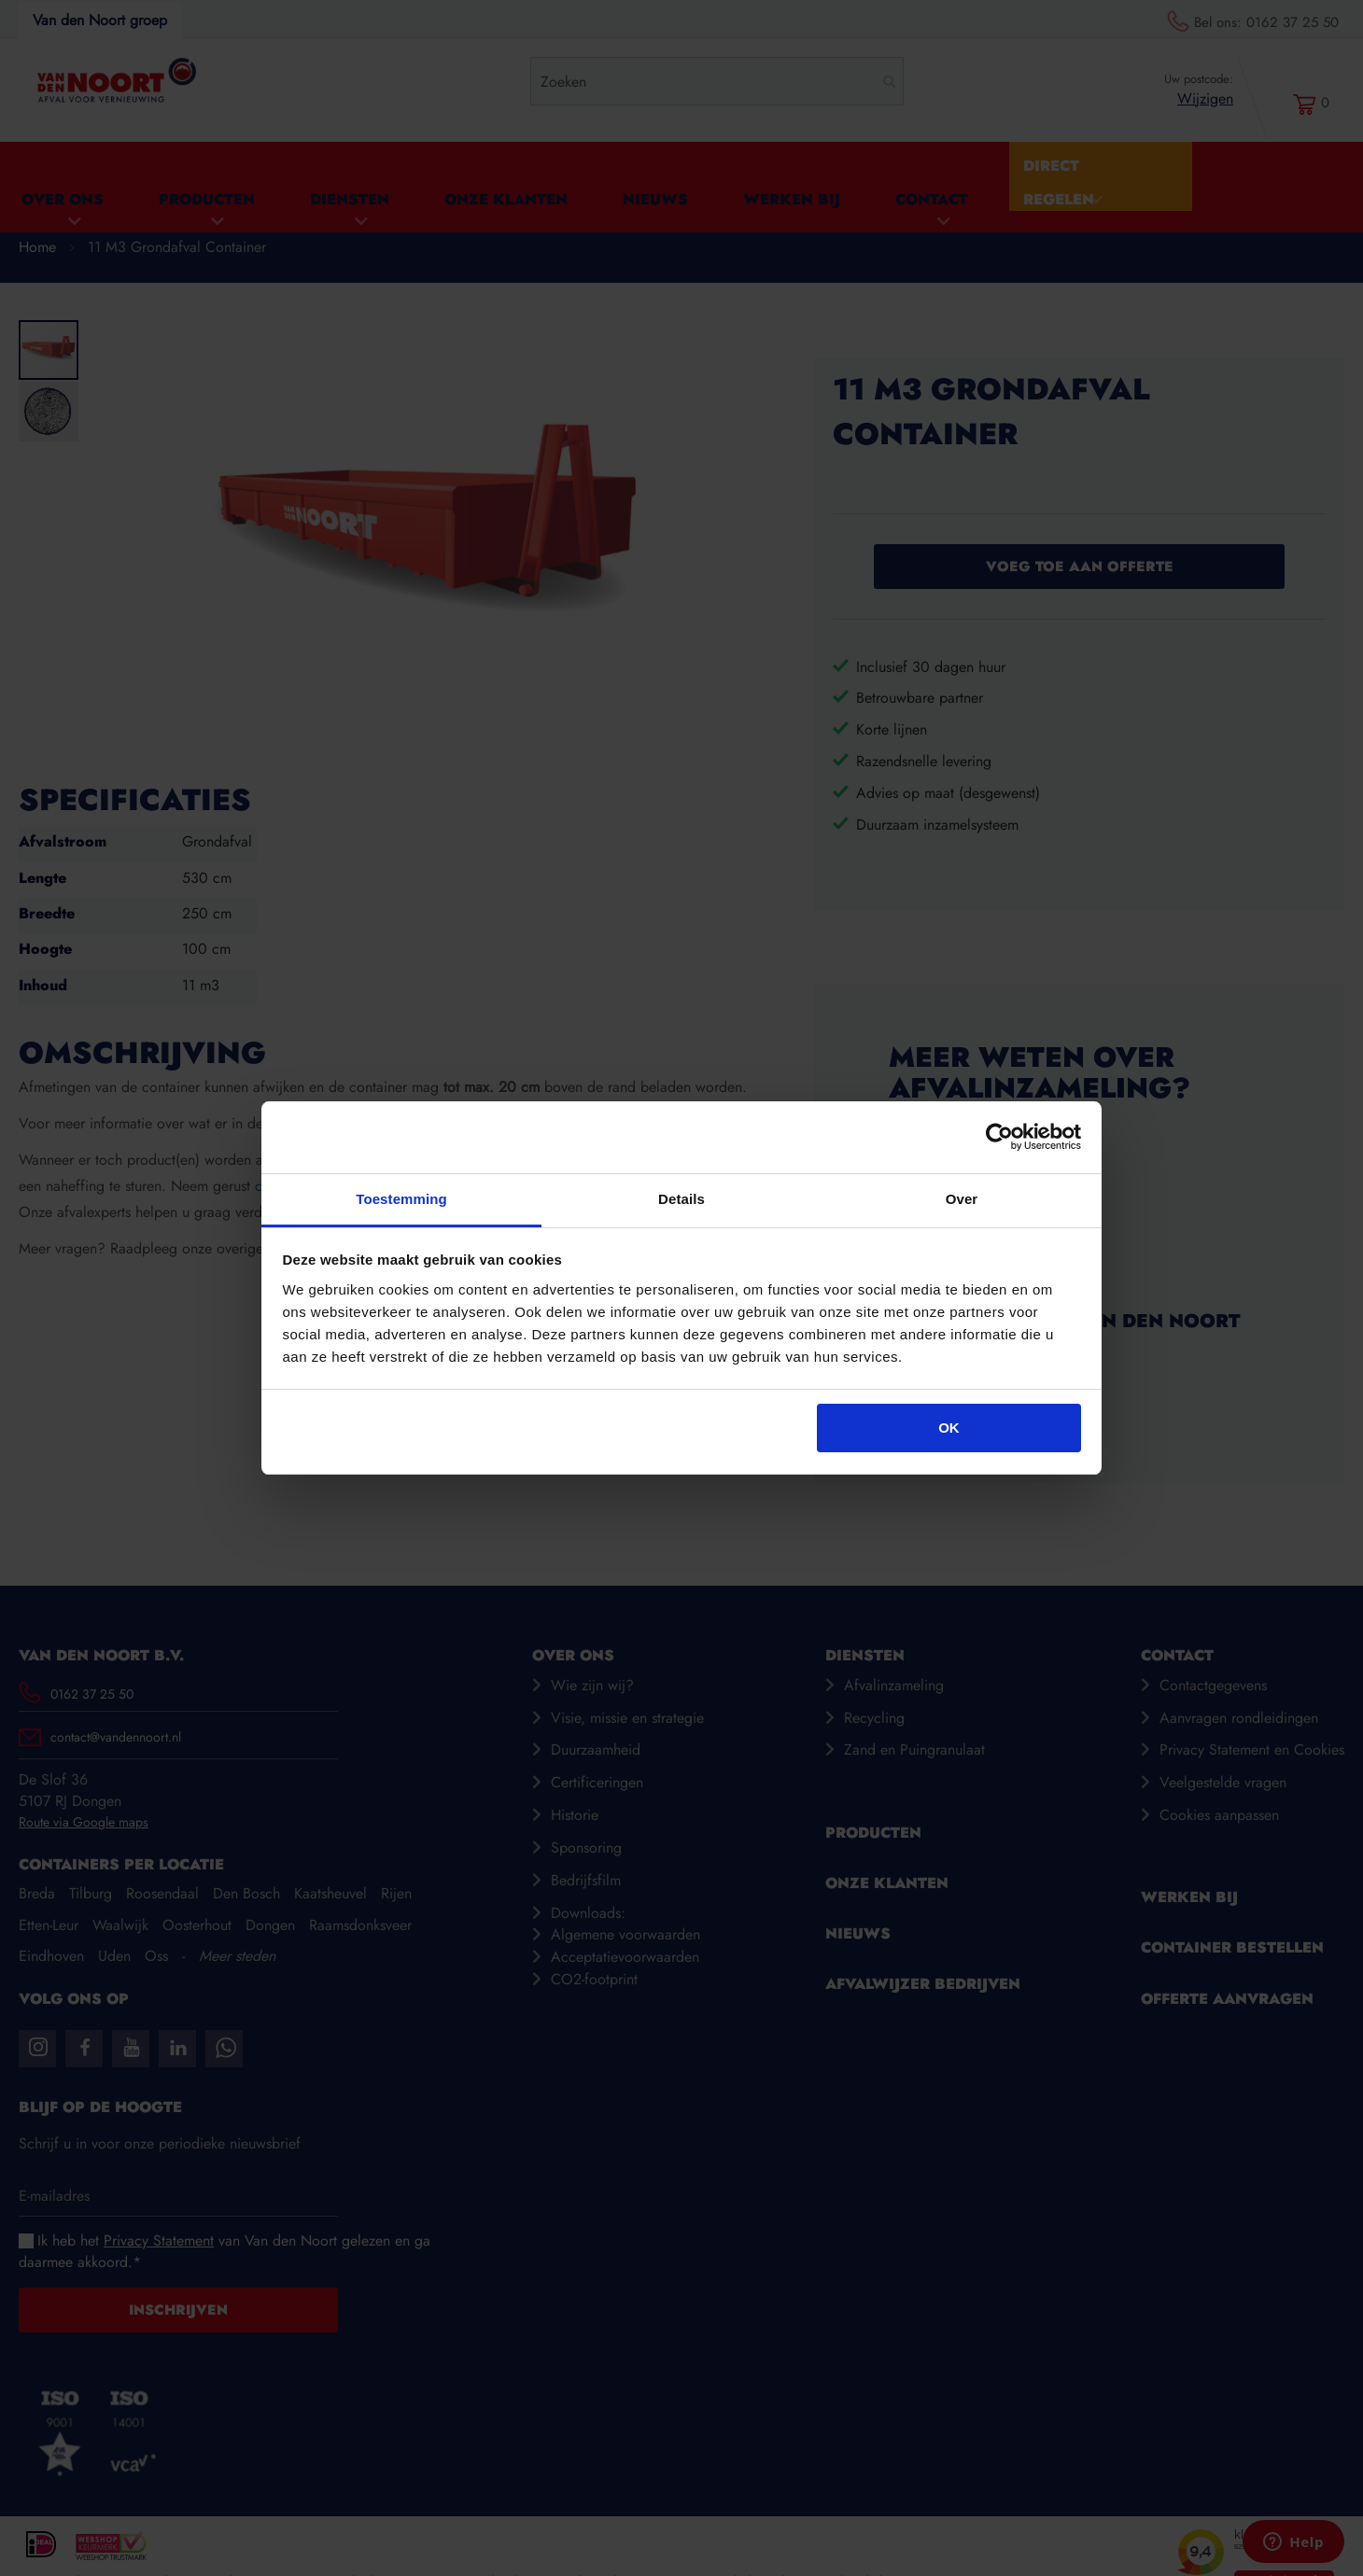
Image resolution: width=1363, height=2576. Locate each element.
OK (949, 1427)
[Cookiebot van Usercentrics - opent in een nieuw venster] (999, 1138)
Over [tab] (962, 1199)
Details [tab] (681, 1199)
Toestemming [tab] (401, 1199)
